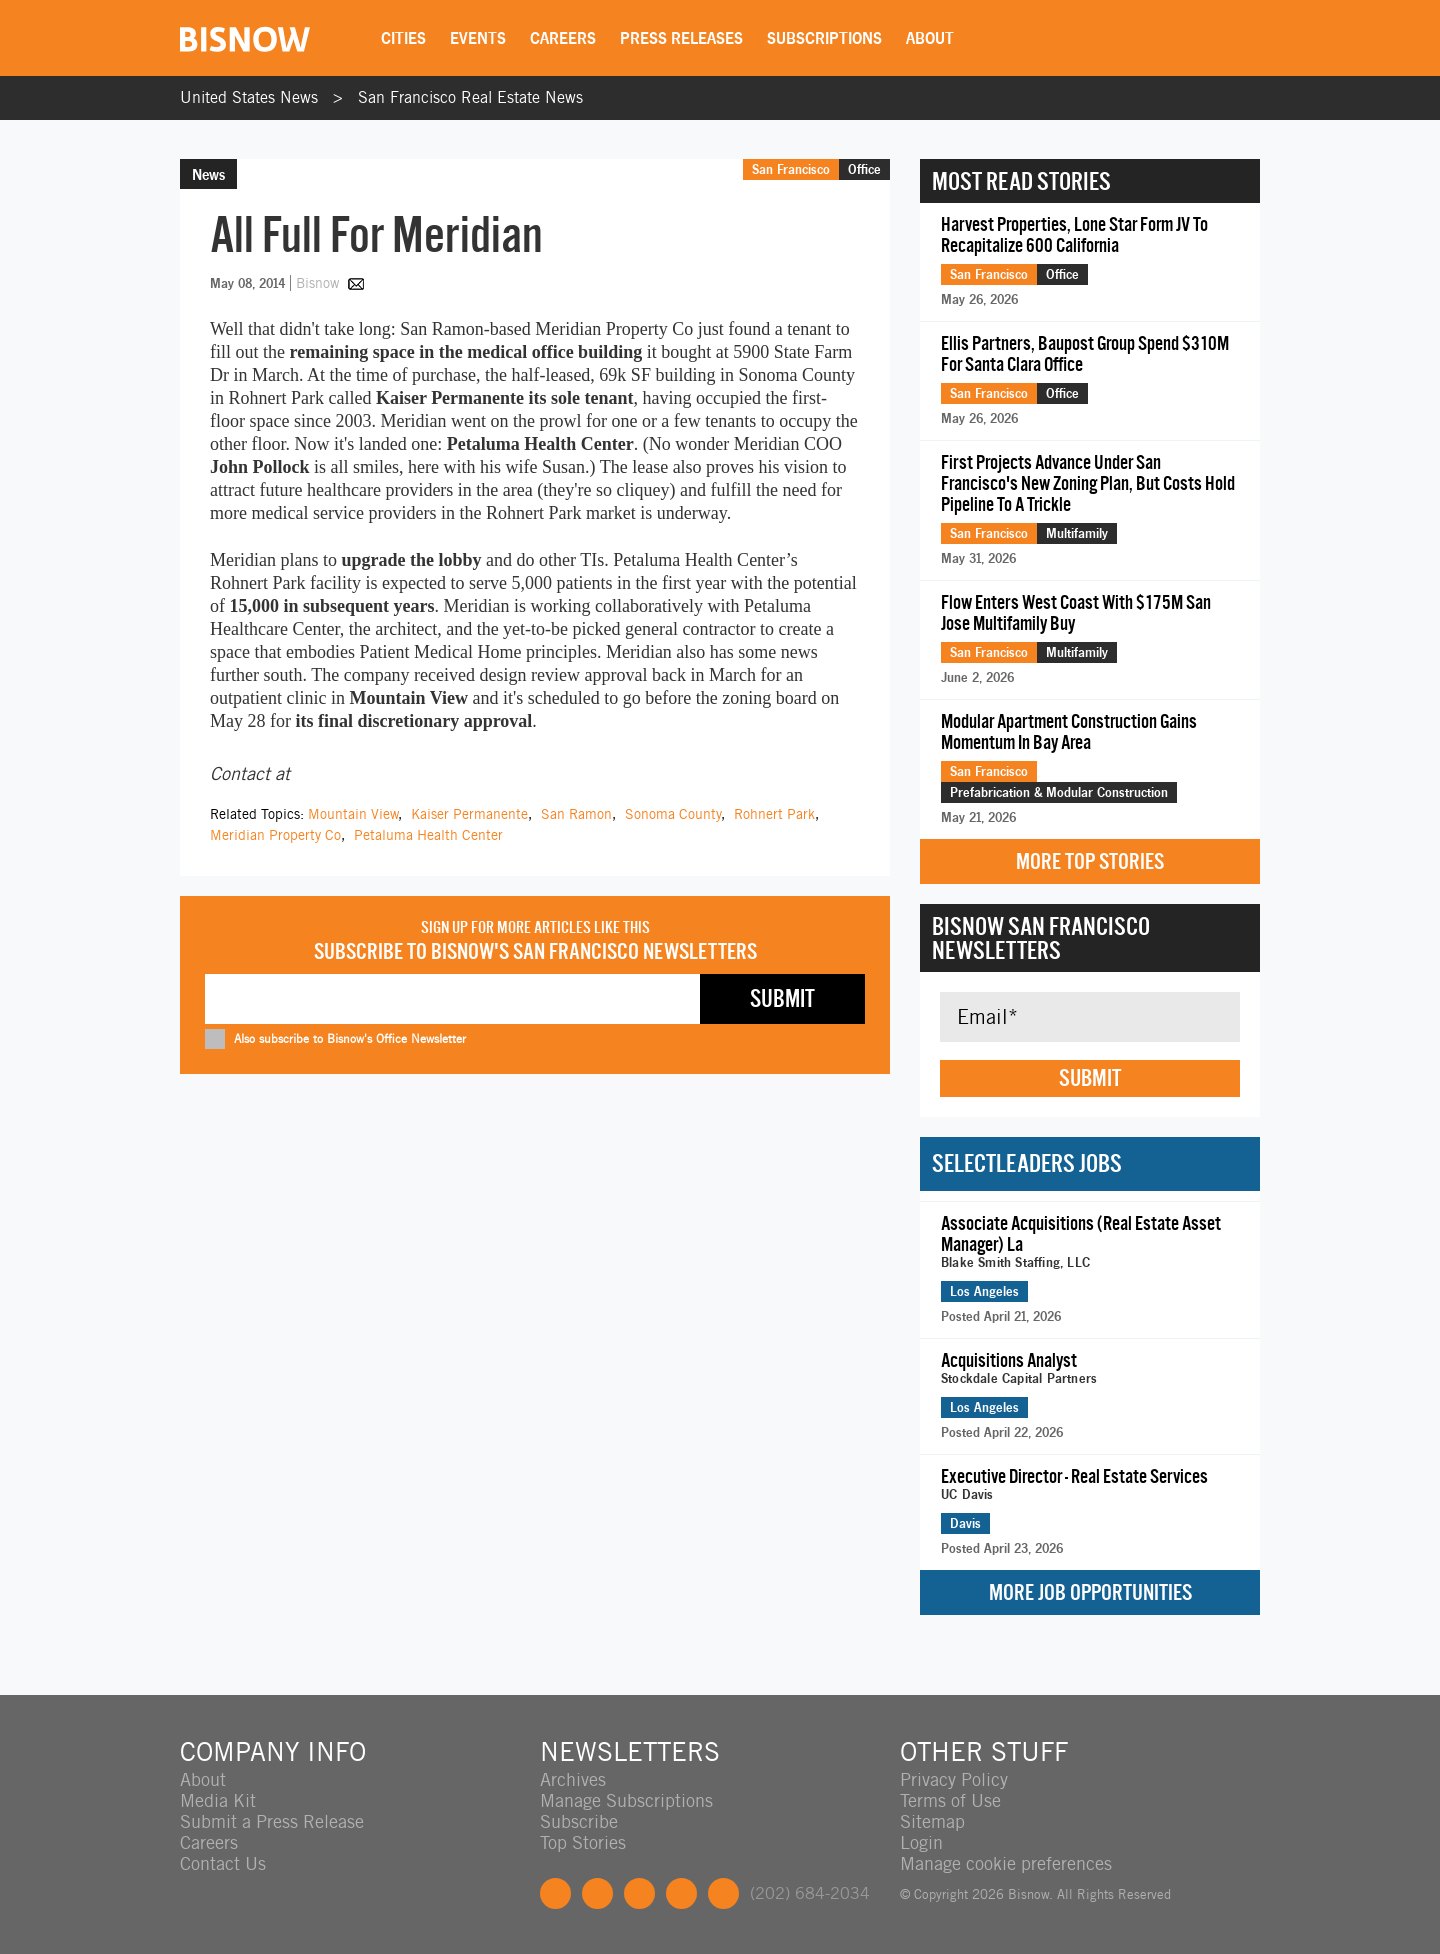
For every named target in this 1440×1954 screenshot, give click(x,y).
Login (921, 1842)
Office (864, 169)
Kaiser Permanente (469, 814)
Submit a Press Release (272, 1821)
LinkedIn (639, 1893)
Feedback (723, 1893)
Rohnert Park (774, 814)
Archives (573, 1779)
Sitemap (932, 1821)
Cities (403, 38)
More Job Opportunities (1090, 1592)
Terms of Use (950, 1800)
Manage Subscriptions (626, 1800)
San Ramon (576, 814)
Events (478, 38)
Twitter (597, 1893)
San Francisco (791, 169)
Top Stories (583, 1842)
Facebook (555, 1893)
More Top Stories (1090, 861)
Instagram (681, 1893)
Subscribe (579, 1821)
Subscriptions (824, 38)
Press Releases (681, 38)
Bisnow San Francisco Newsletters (1041, 938)
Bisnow (317, 283)
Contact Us (223, 1863)
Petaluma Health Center (428, 835)
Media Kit (218, 1800)
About (930, 38)
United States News (249, 97)
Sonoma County (673, 814)
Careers (563, 38)
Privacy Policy (954, 1779)
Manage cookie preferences (1006, 1863)
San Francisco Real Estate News (470, 97)
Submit (1090, 1078)
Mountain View (353, 814)
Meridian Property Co (275, 835)
